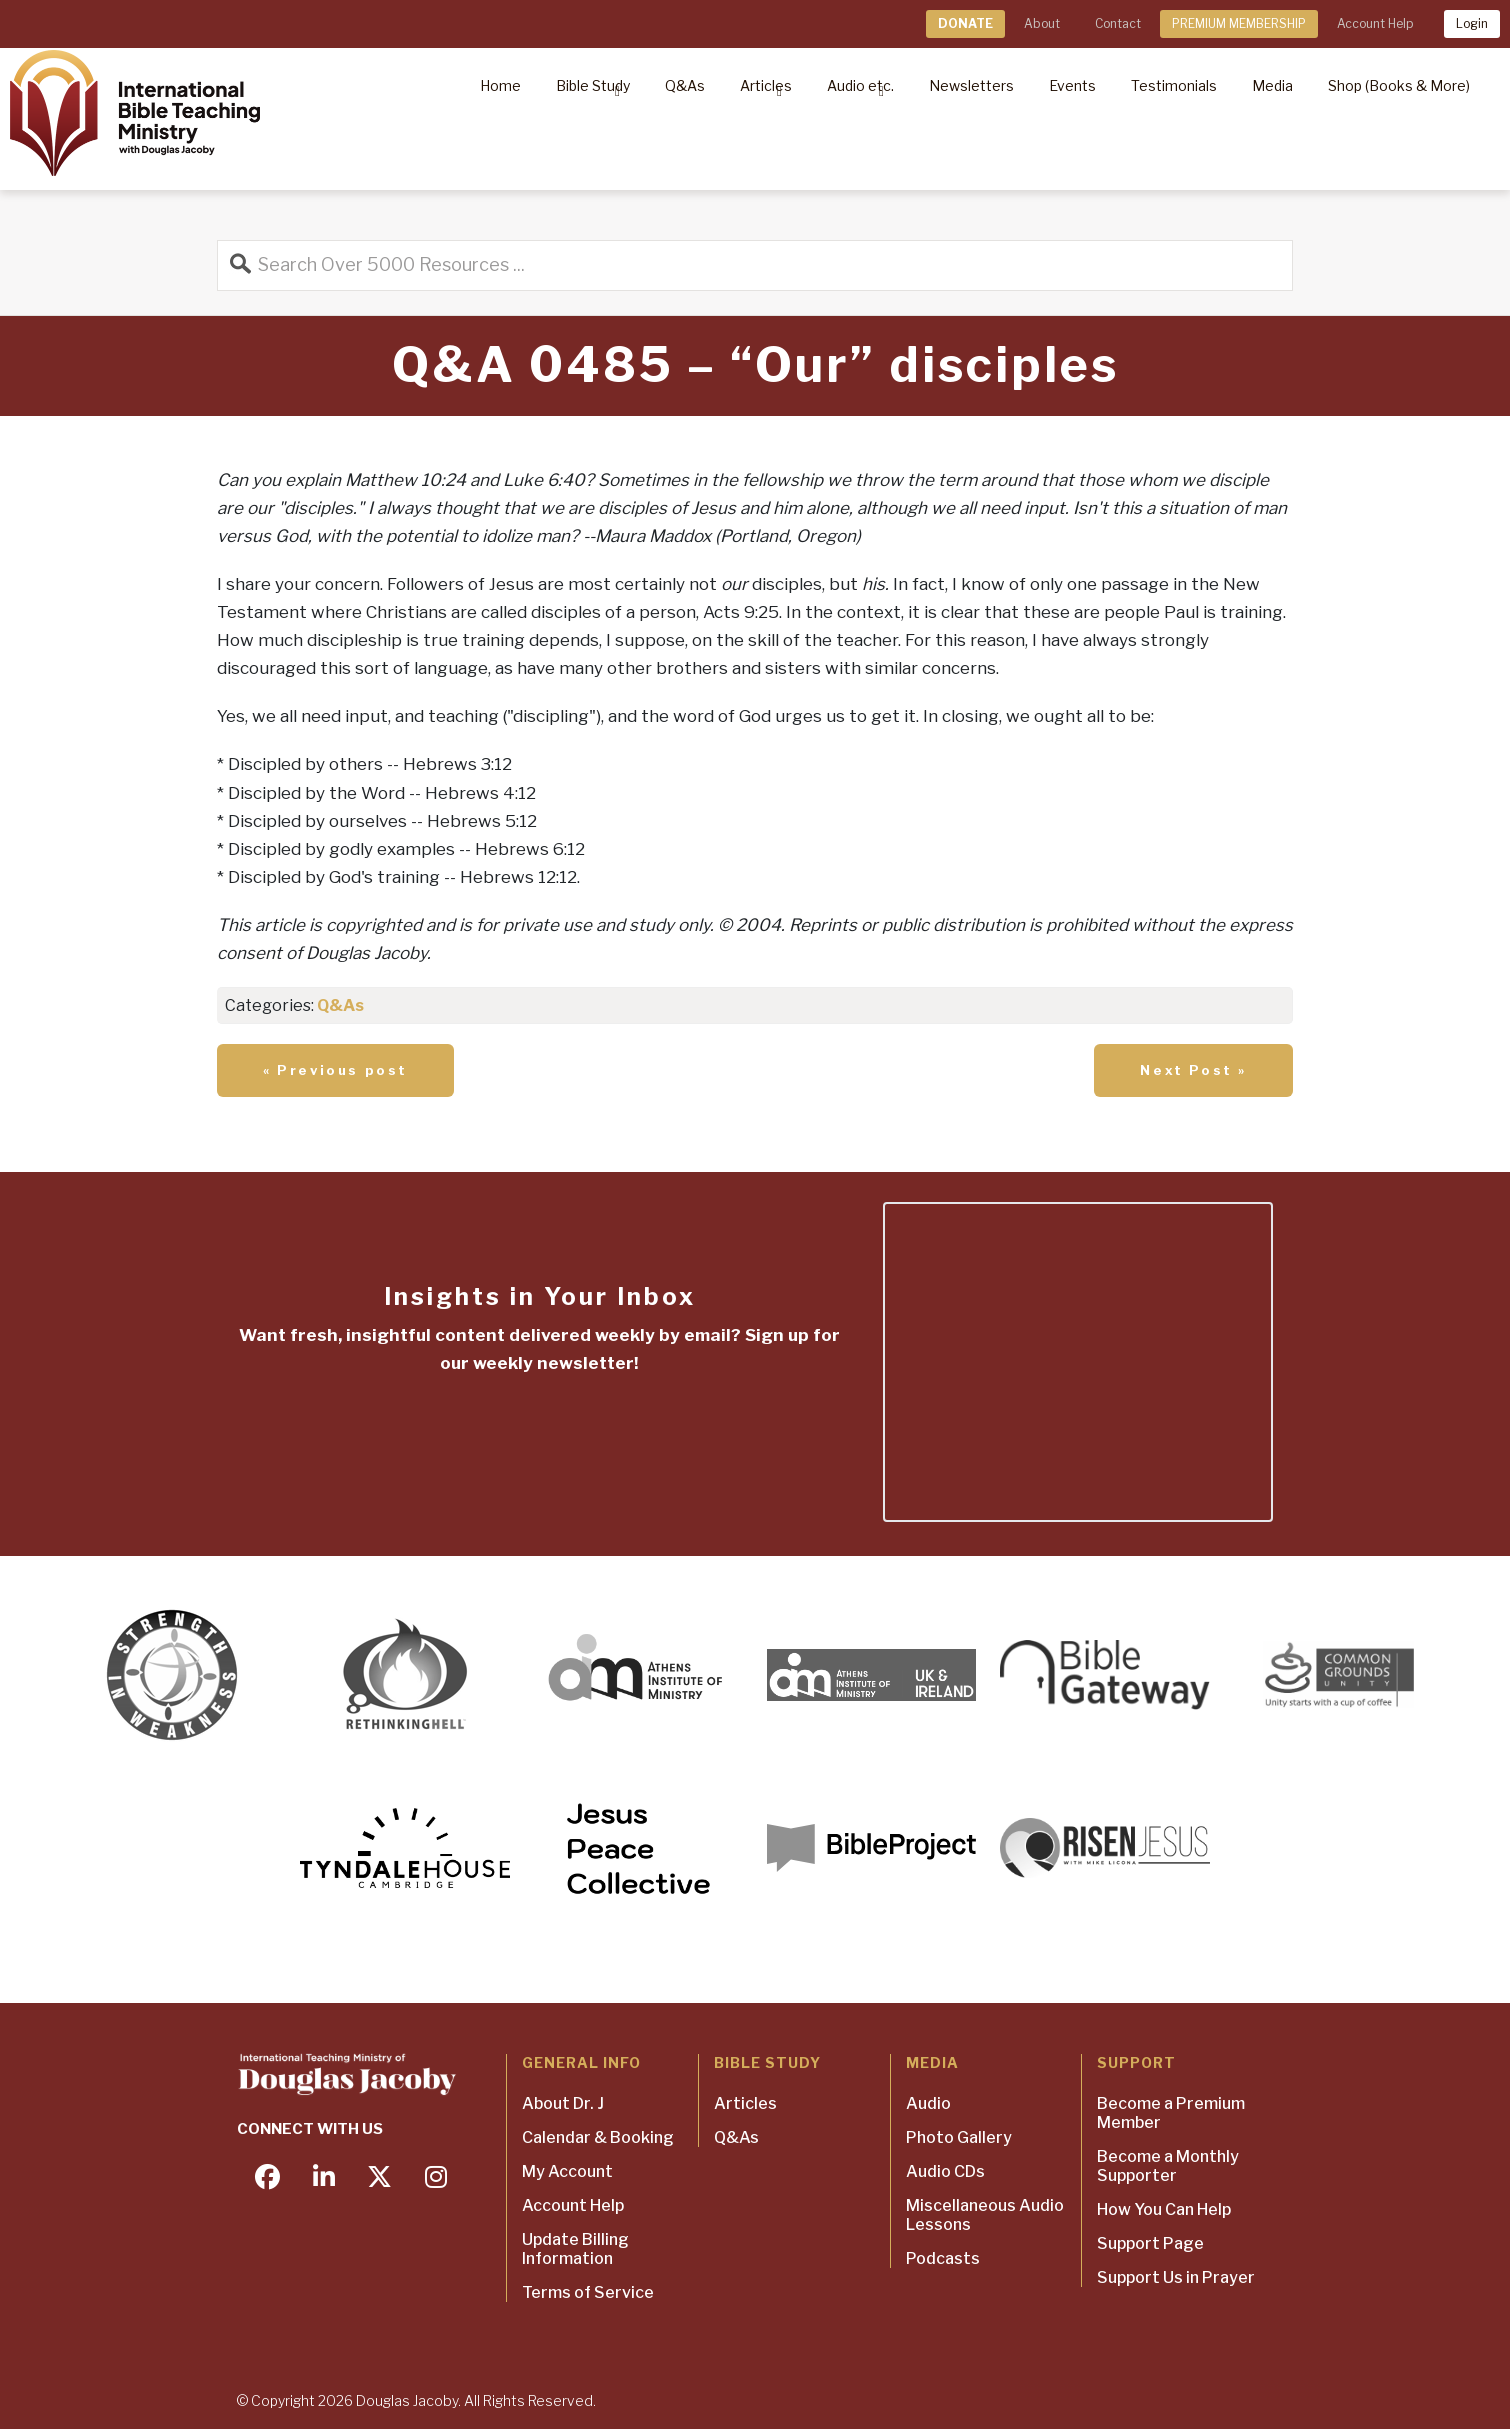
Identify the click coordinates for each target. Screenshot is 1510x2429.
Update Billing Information (575, 2249)
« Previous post (335, 1070)
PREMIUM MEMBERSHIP (1239, 23)
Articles (745, 2103)
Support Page (1150, 2243)
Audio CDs (945, 2171)
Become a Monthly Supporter (1168, 2166)
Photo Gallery (959, 2137)
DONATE (965, 23)
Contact (1118, 23)
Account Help (1375, 23)
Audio (928, 2103)
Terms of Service (588, 2292)
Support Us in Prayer (1176, 2277)
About (1042, 23)
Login (1472, 23)
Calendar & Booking (598, 2137)
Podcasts (943, 2258)
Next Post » (1193, 1070)
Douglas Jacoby (407, 2400)
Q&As (340, 1005)
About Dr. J (563, 2103)
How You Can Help (1164, 2209)
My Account (567, 2171)
